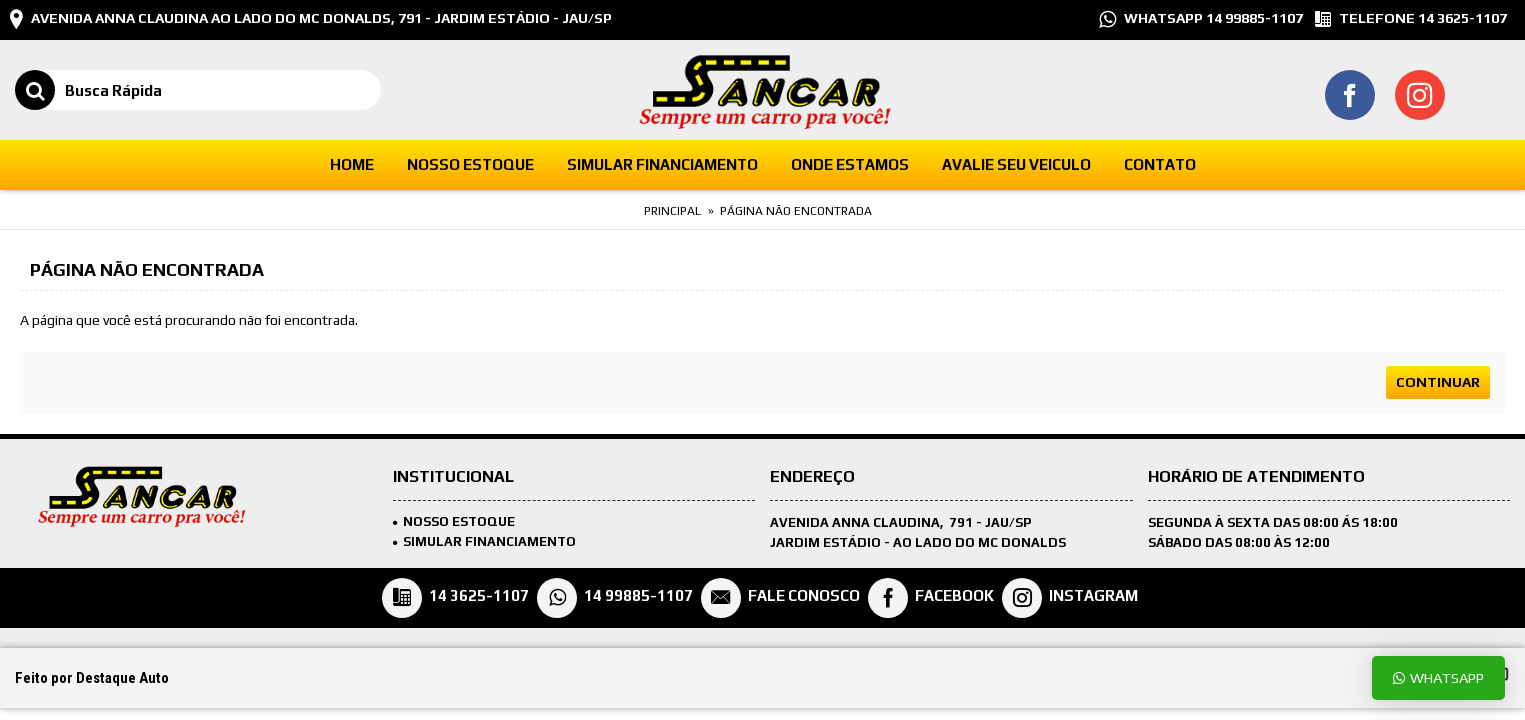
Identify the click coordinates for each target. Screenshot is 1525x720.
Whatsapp (1438, 677)
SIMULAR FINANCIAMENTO (484, 541)
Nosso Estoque (454, 521)
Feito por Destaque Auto (92, 678)
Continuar (1438, 382)
